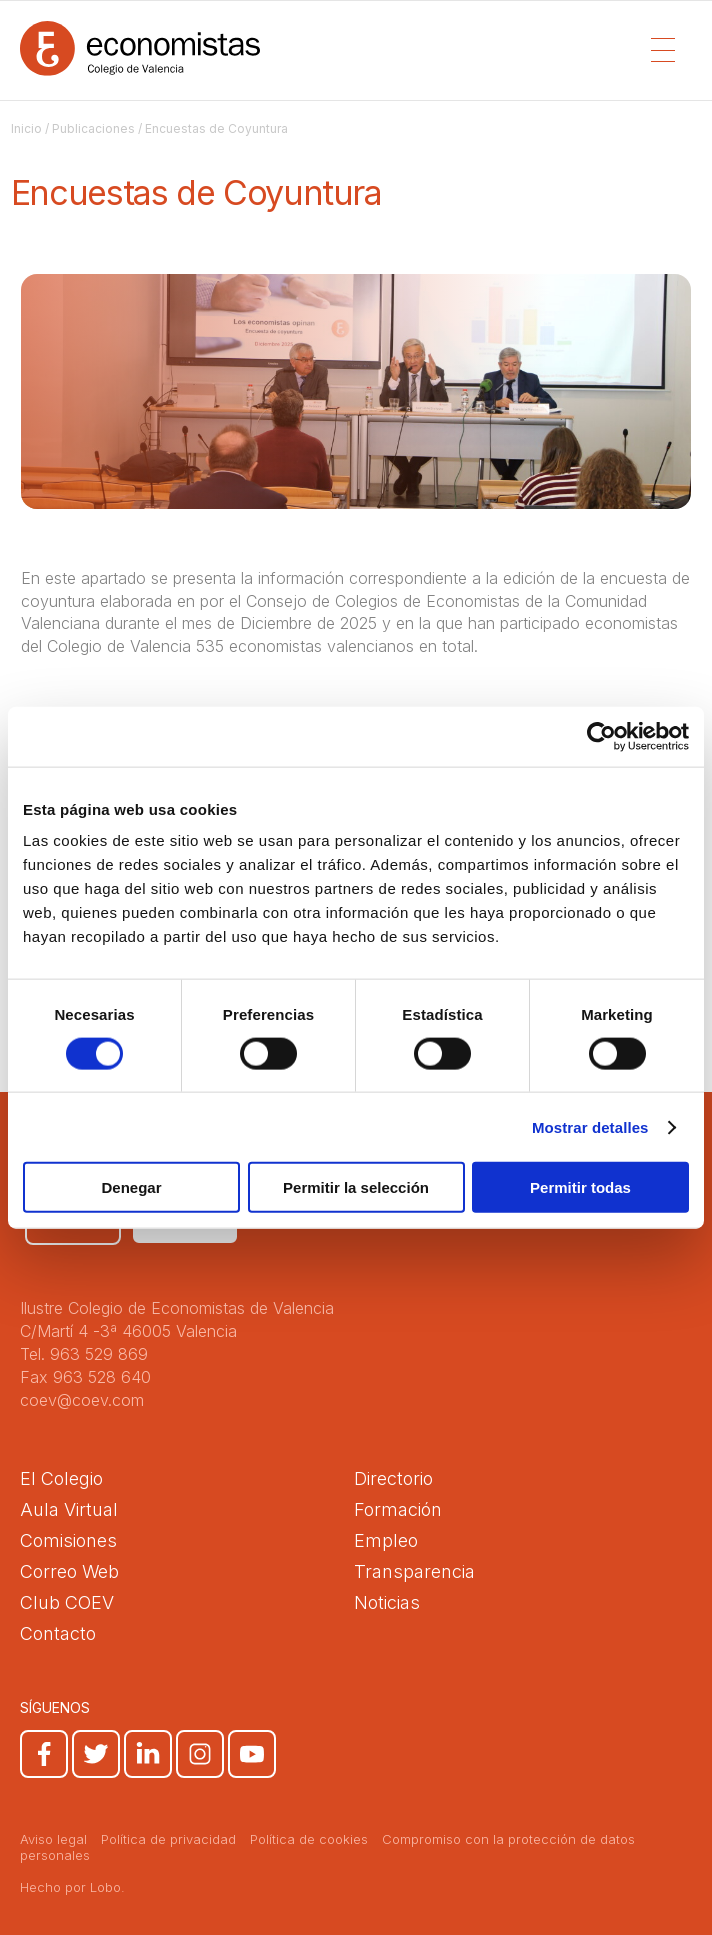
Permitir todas (580, 1187)
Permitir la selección (356, 1187)
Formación (398, 1509)
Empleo (386, 1540)
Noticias (387, 1602)
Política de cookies (309, 1839)
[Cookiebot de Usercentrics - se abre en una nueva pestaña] (601, 736)
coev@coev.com (82, 1400)
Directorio (393, 1478)
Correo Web (69, 1571)
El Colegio (61, 1478)
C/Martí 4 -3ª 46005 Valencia (128, 1331)
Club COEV (67, 1602)
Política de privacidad (168, 1839)
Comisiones (68, 1540)
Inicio (26, 128)
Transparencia (414, 1571)
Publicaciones (93, 128)
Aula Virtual (69, 1509)
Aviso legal (53, 1839)
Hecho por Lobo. (72, 1887)
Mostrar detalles (590, 1126)
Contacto (58, 1633)
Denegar (131, 1187)
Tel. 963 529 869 (84, 1354)
